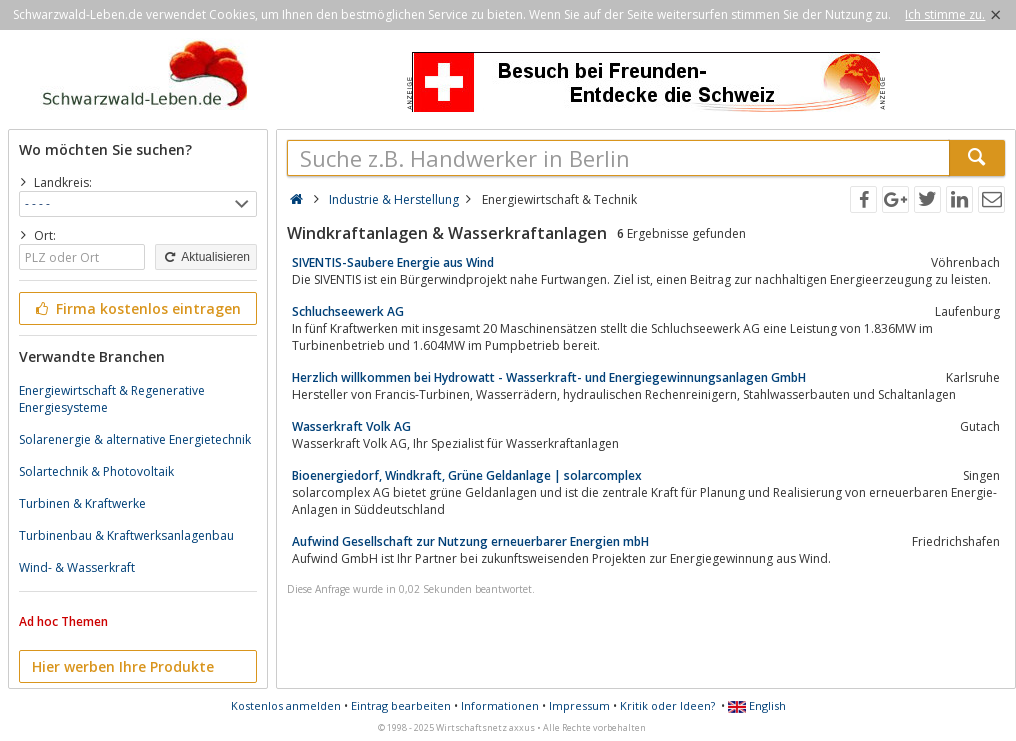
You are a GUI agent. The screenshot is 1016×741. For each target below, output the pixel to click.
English (757, 705)
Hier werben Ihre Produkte (123, 666)
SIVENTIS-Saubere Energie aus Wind (393, 262)
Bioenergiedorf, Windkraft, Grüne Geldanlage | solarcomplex (467, 475)
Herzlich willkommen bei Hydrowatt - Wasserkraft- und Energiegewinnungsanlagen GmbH (549, 377)
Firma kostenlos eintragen (136, 308)
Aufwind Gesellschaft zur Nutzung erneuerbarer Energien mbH (470, 541)
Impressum (579, 705)
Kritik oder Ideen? (667, 705)
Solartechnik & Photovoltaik (96, 471)
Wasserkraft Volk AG (351, 426)
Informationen (500, 705)
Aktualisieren (206, 257)
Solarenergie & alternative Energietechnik (135, 439)
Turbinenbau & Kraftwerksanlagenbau (126, 535)
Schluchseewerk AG (348, 311)
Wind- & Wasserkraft (77, 567)
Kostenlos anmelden (286, 705)
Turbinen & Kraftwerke (82, 503)
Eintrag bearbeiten (401, 705)
